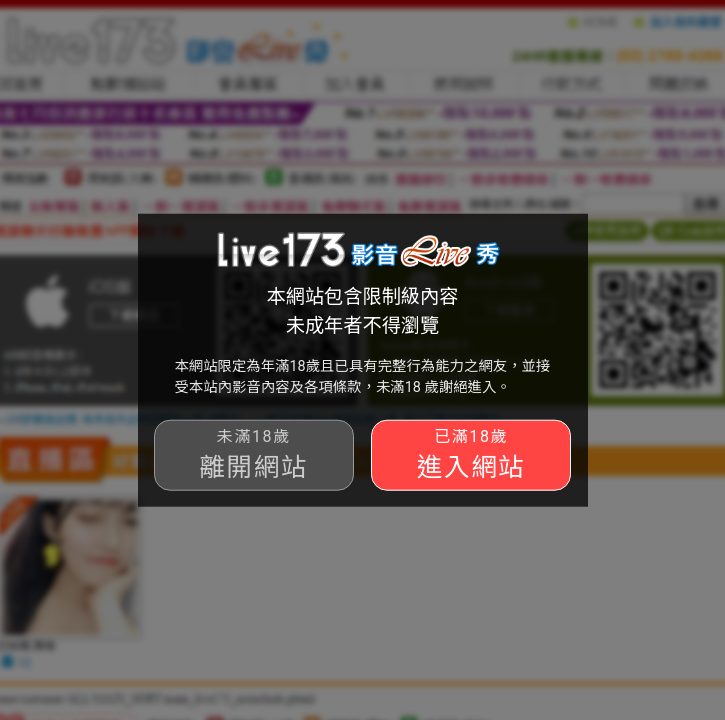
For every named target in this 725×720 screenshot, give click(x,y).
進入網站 (471, 454)
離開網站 (254, 454)
